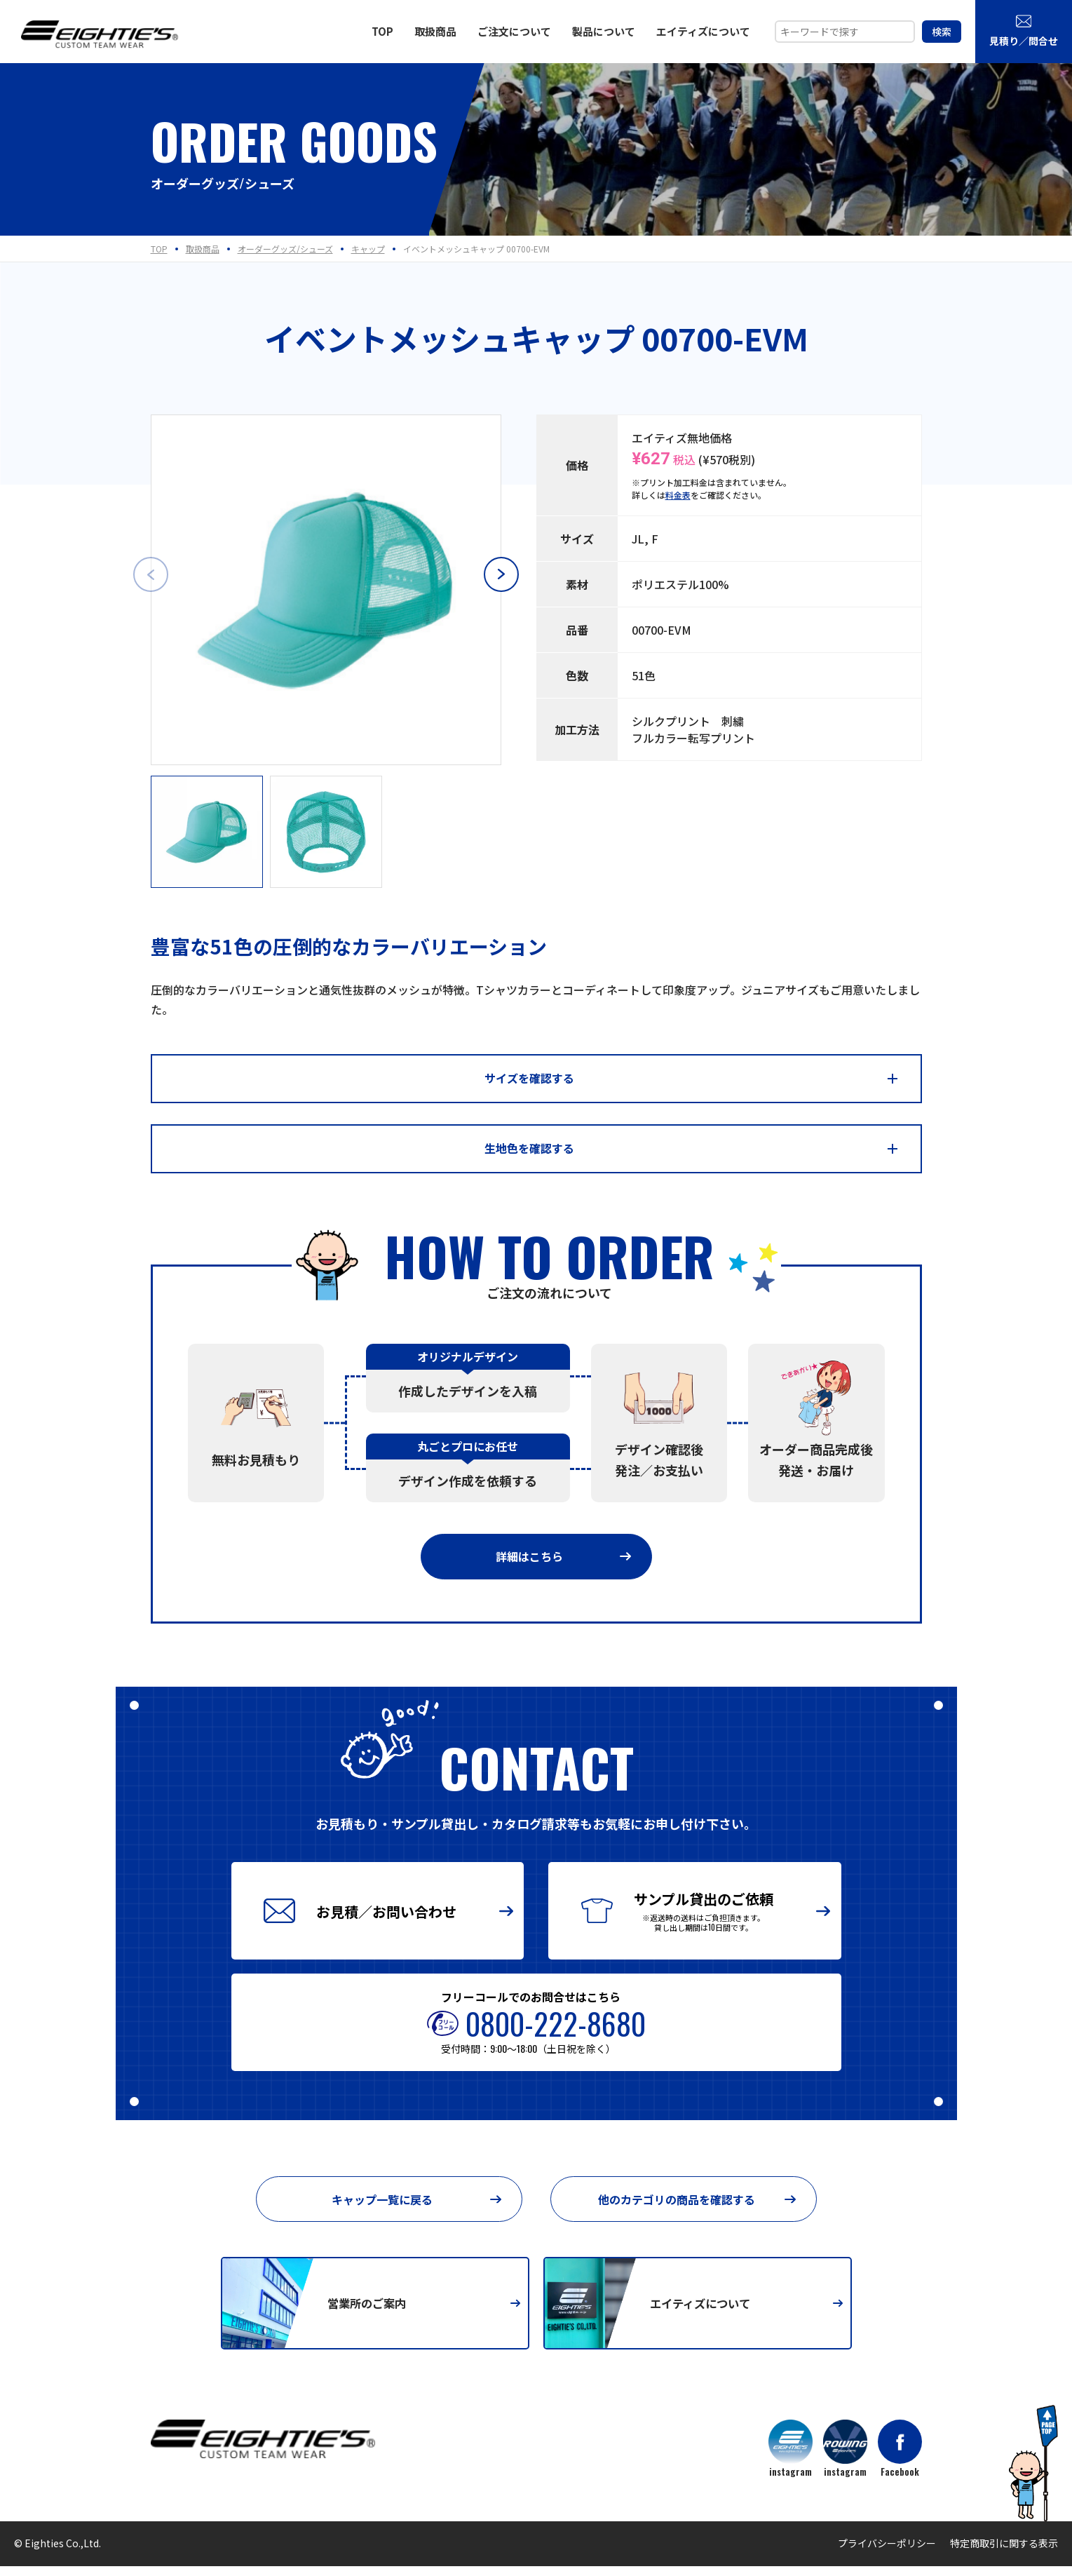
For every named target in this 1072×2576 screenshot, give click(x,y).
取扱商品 (435, 31)
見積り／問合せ (1023, 30)
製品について (603, 31)
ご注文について (514, 31)
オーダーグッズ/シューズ (285, 249)
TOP (382, 31)
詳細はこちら (563, 1562)
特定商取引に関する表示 (1004, 2553)
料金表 (678, 495)
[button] (501, 574)
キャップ (368, 249)
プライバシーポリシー (887, 2553)
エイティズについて (703, 31)
